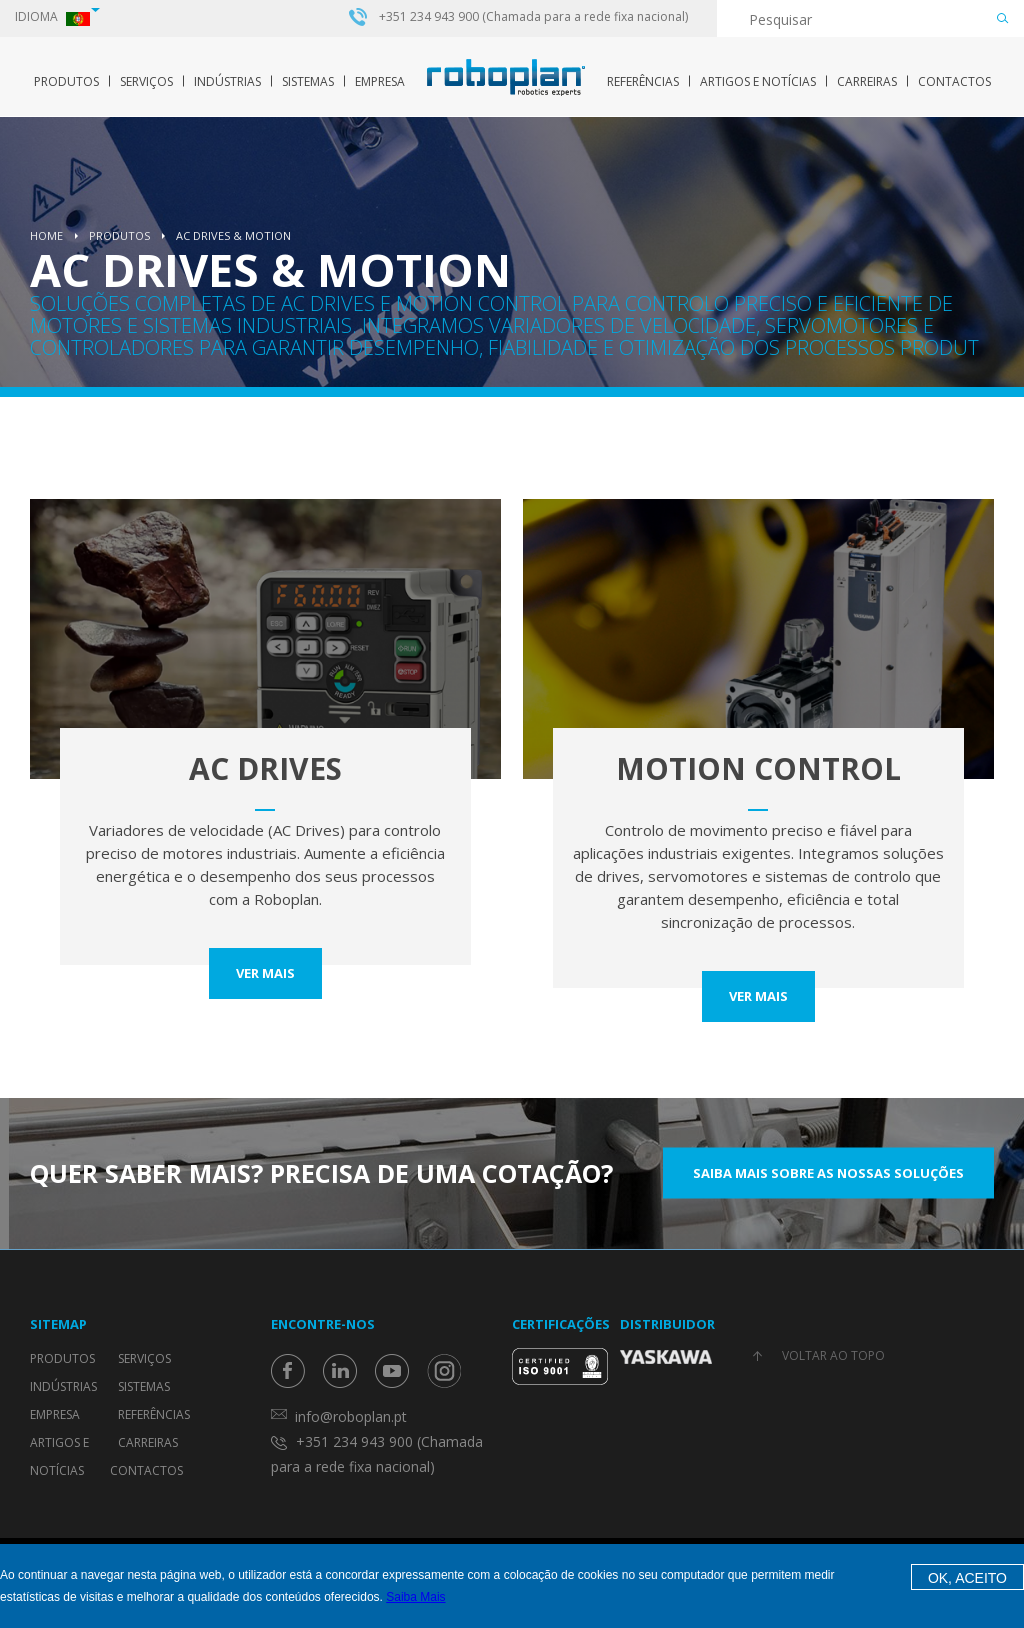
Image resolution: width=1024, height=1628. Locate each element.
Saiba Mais (415, 1597)
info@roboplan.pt (351, 1416)
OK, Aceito (967, 1578)
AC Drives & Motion (233, 235)
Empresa (380, 81)
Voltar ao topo (833, 1355)
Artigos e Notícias (758, 81)
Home (46, 235)
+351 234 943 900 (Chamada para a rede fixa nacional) (533, 17)
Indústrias (227, 81)
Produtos (66, 81)
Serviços (146, 81)
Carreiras (867, 81)
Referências (643, 81)
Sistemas (308, 81)
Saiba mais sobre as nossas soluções (828, 1173)
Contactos (954, 81)
